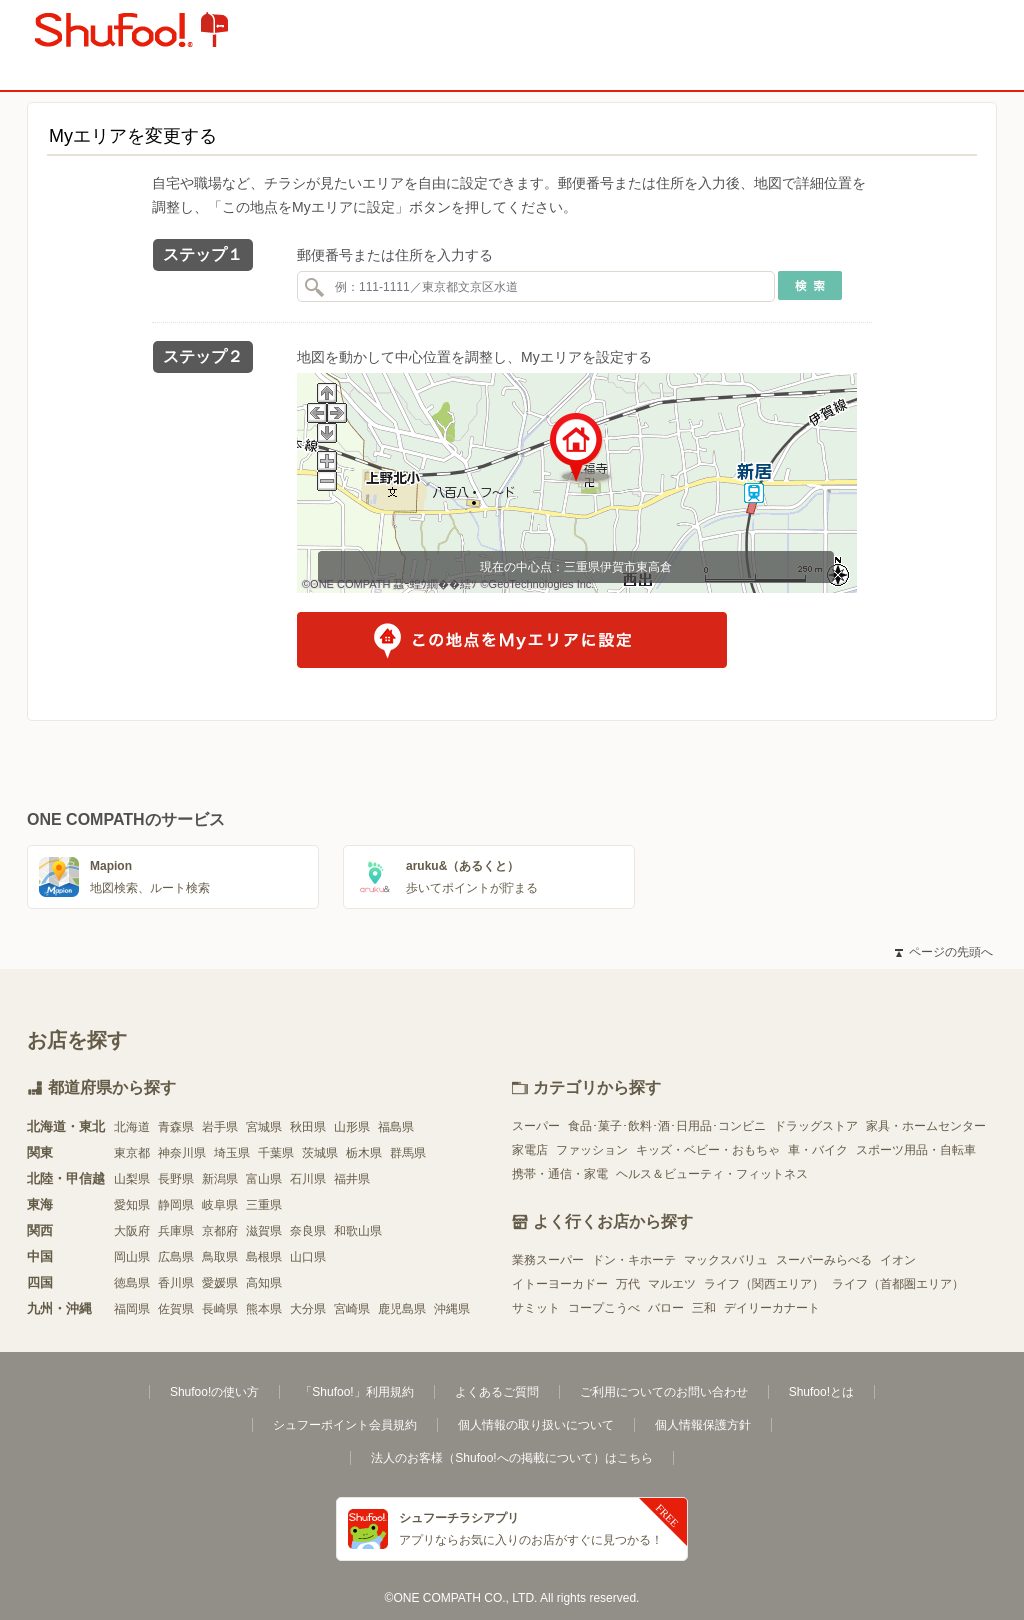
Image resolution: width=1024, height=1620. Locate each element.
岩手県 (220, 1127)
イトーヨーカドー (560, 1284)
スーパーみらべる (824, 1260)
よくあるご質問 (497, 1392)
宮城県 (264, 1127)
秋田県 (308, 1127)
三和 (704, 1308)
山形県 (352, 1127)
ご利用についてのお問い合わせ (664, 1392)
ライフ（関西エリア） (764, 1284)
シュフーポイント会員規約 (345, 1425)
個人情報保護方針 (703, 1425)
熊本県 (264, 1309)
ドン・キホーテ (634, 1260)
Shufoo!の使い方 (214, 1392)
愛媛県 (220, 1283)
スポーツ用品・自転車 (916, 1150)
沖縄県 (452, 1309)
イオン (898, 1260)
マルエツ (672, 1284)
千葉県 (276, 1153)
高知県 (264, 1283)
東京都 (132, 1153)
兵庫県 (176, 1231)
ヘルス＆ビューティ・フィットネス (712, 1174)
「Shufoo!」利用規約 (356, 1392)
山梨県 (132, 1179)
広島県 (176, 1257)
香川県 (176, 1283)
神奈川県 (182, 1153)
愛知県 (132, 1205)
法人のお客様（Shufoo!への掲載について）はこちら (511, 1458)
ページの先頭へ (944, 952)
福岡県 (132, 1309)
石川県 (308, 1179)
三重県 (264, 1205)
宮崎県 (352, 1309)
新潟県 (220, 1179)
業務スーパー (548, 1260)
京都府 (220, 1231)
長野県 (176, 1179)
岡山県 (132, 1257)
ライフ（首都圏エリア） (898, 1284)
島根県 (264, 1257)
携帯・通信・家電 (560, 1174)
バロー (666, 1308)
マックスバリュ (726, 1260)
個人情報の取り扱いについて (536, 1425)
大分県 (308, 1309)
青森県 (176, 1127)
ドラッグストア (816, 1126)
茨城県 (320, 1153)
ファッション (592, 1150)
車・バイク (818, 1150)
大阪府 (132, 1231)
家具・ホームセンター (926, 1126)
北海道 (132, 1127)
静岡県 (176, 1205)
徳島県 (132, 1283)
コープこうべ (604, 1308)
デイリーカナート (772, 1308)
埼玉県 (232, 1153)
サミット (536, 1308)
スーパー (536, 1126)
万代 (628, 1284)
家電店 (530, 1150)
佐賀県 (176, 1309)
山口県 (308, 1257)
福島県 (396, 1127)
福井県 (352, 1179)
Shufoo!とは (821, 1392)
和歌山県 (358, 1231)
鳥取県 (220, 1257)
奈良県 (308, 1231)
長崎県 (220, 1309)
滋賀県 (264, 1231)
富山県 (264, 1179)
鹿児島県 (402, 1309)
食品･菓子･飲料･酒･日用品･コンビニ (667, 1126)
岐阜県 (220, 1205)
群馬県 (408, 1153)
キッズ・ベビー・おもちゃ (708, 1150)
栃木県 (364, 1153)
